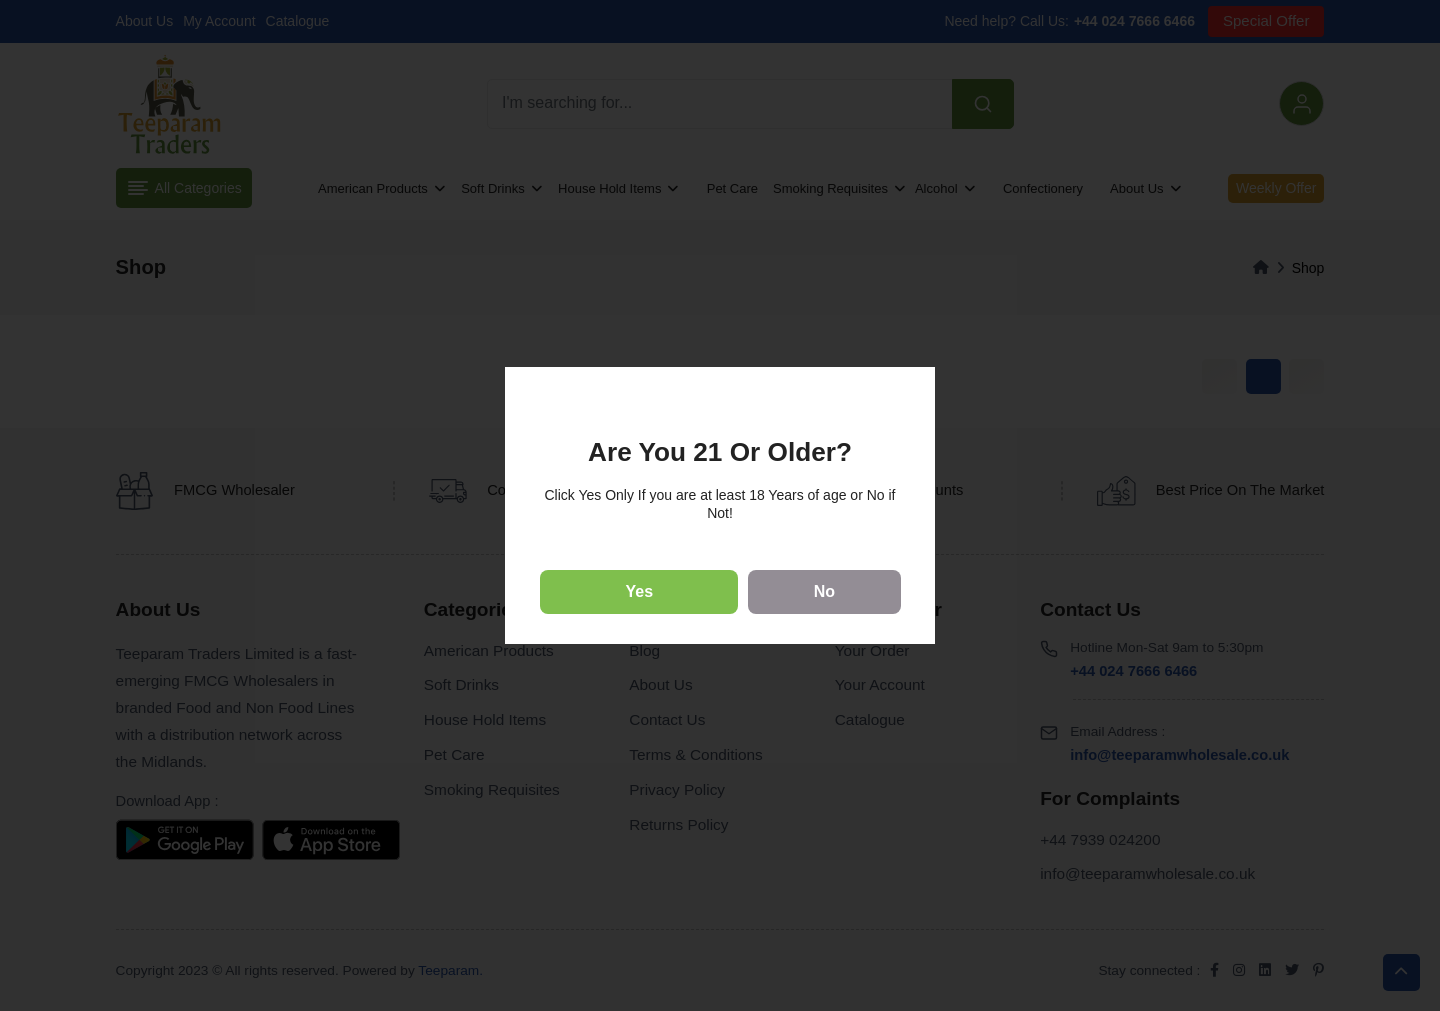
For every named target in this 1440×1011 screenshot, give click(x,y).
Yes (640, 591)
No (824, 591)
